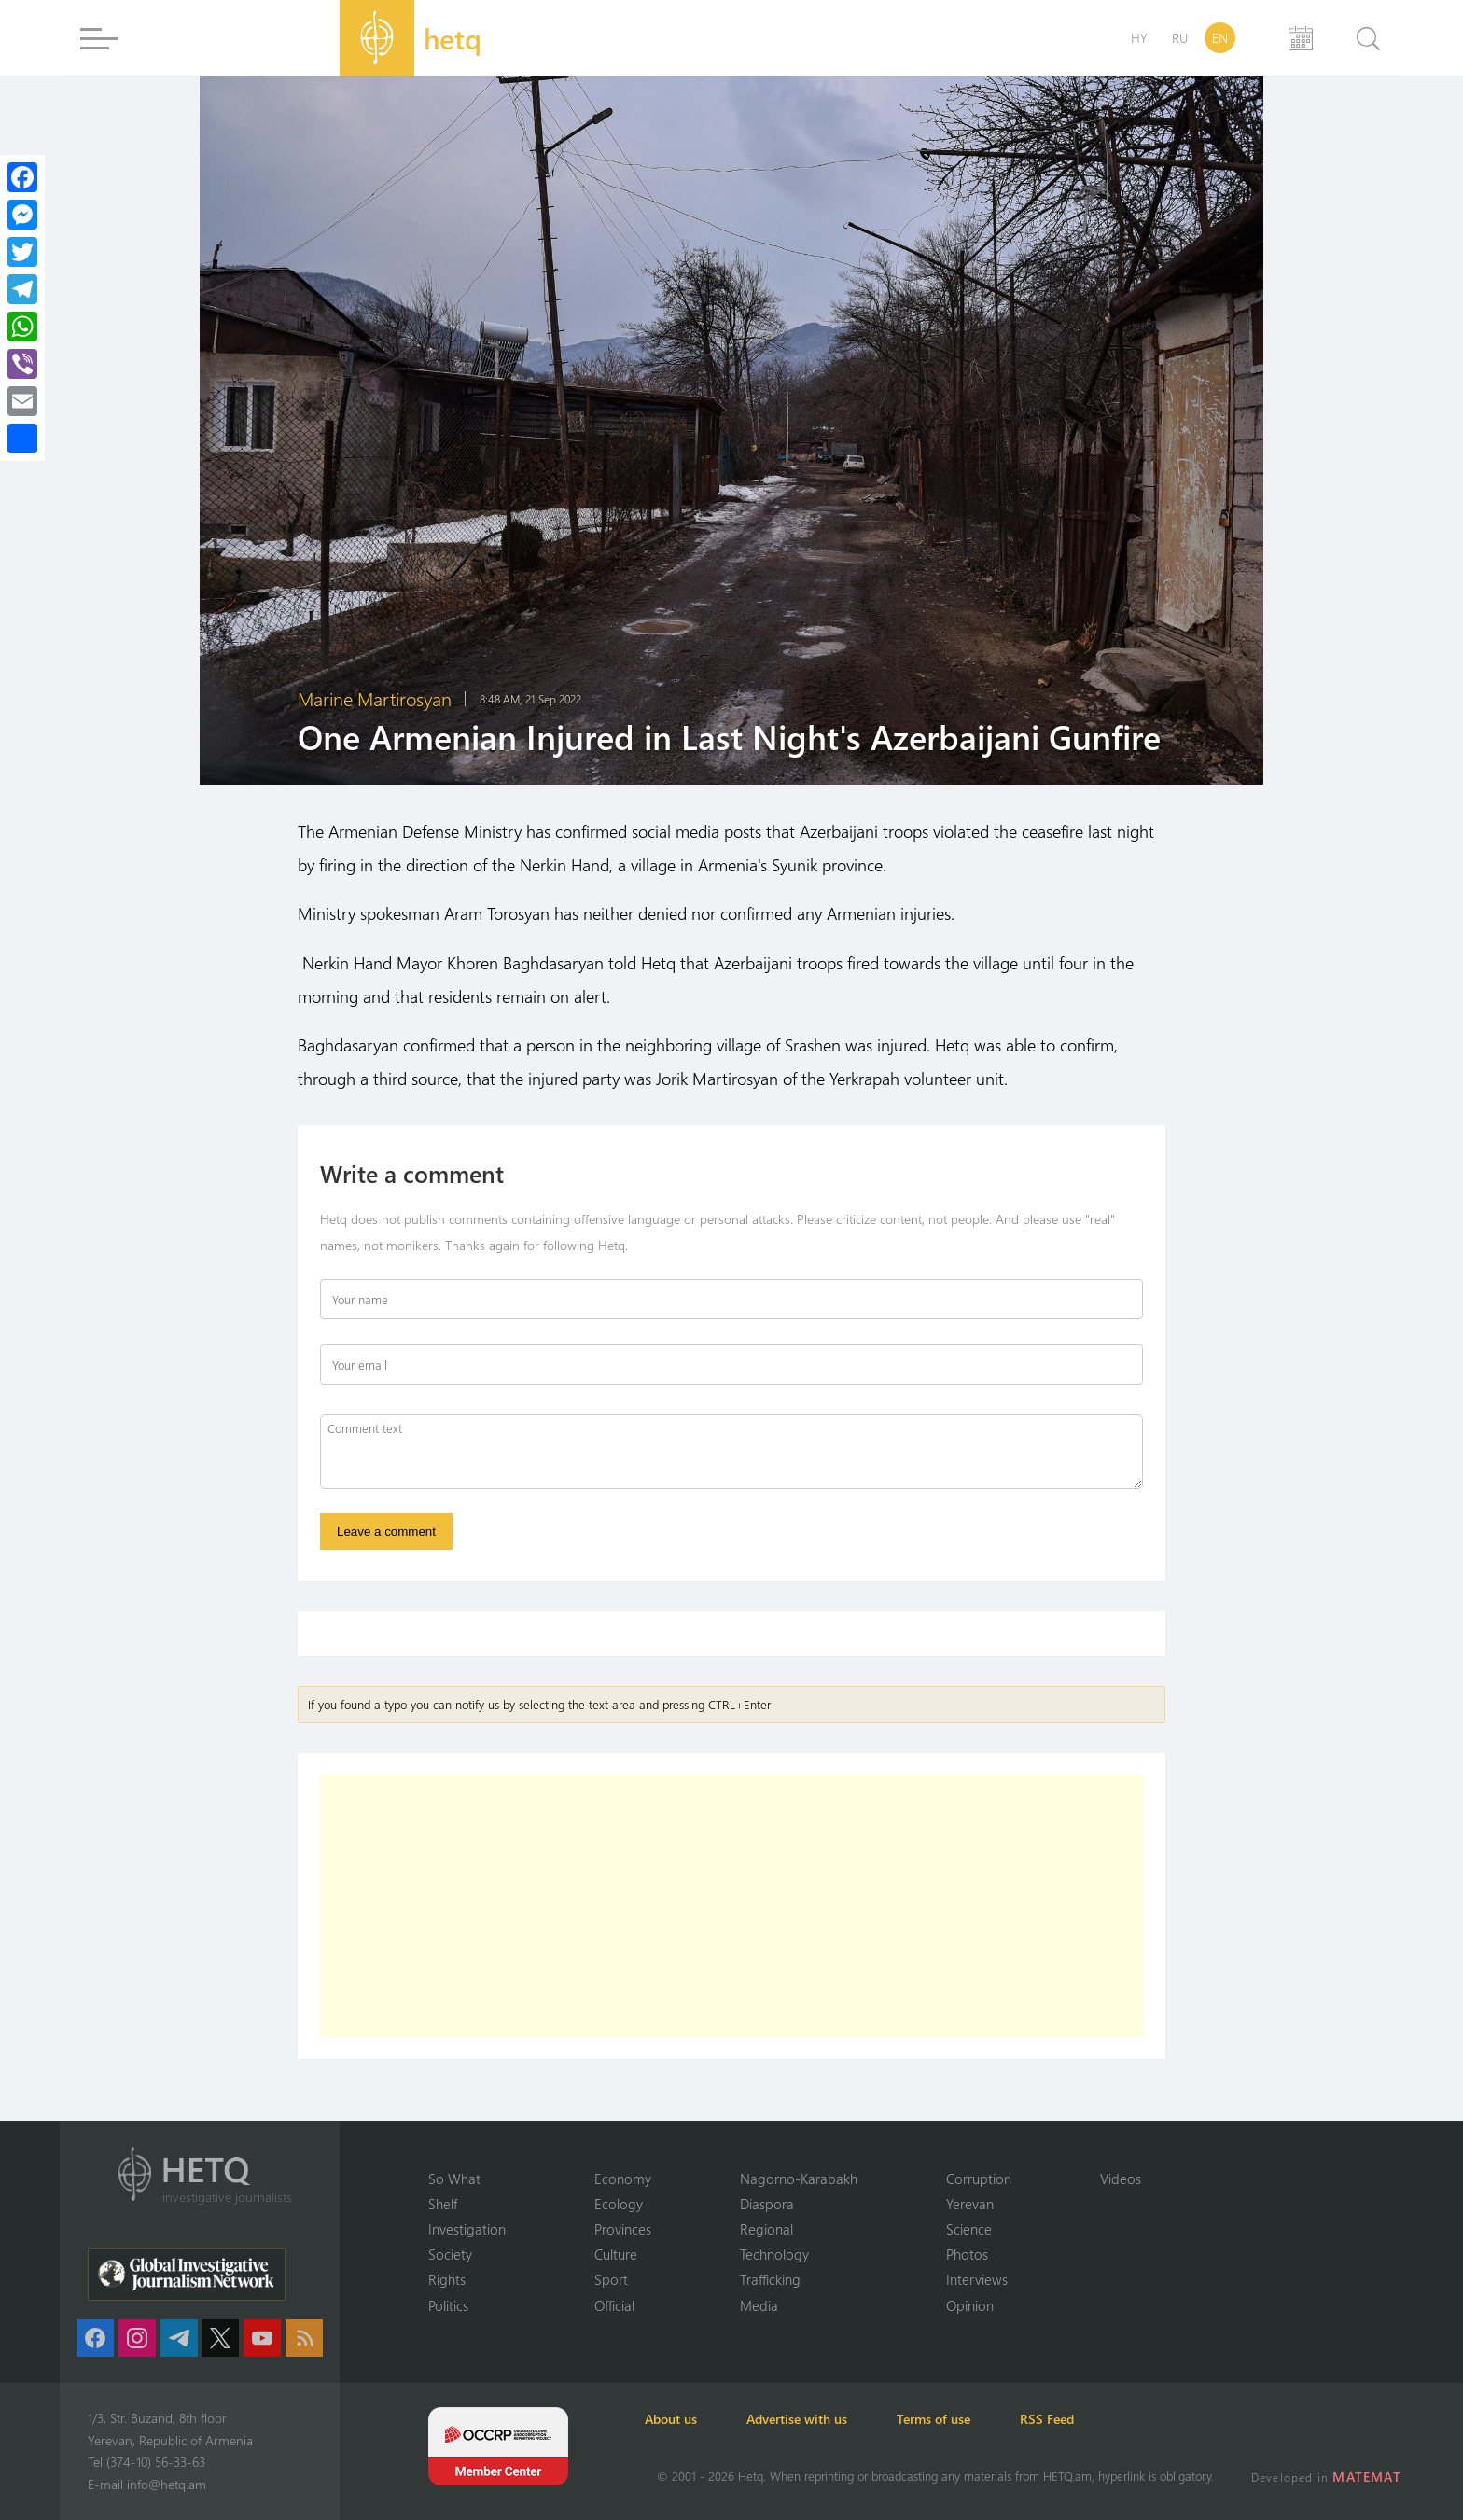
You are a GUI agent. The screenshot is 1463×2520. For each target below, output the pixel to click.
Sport (611, 2279)
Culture (615, 2253)
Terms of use (966, 2419)
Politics (448, 2304)
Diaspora (767, 2202)
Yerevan (970, 2202)
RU (1180, 38)
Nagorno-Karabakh (798, 2176)
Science (969, 2228)
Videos (1120, 2176)
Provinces (622, 2228)
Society (450, 2253)
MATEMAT (1369, 2476)
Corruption (978, 2176)
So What (454, 2176)
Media (759, 2304)
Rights (447, 2279)
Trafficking (770, 2279)
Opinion (970, 2304)
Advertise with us (819, 2419)
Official (614, 2304)
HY (1139, 38)
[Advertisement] (731, 1909)
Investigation (467, 2228)
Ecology (618, 2202)
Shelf (442, 2202)
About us (683, 2419)
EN (1220, 38)
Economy (622, 2176)
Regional (766, 2228)
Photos (967, 2253)
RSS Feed (1090, 2419)
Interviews (977, 2279)
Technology (774, 2253)
